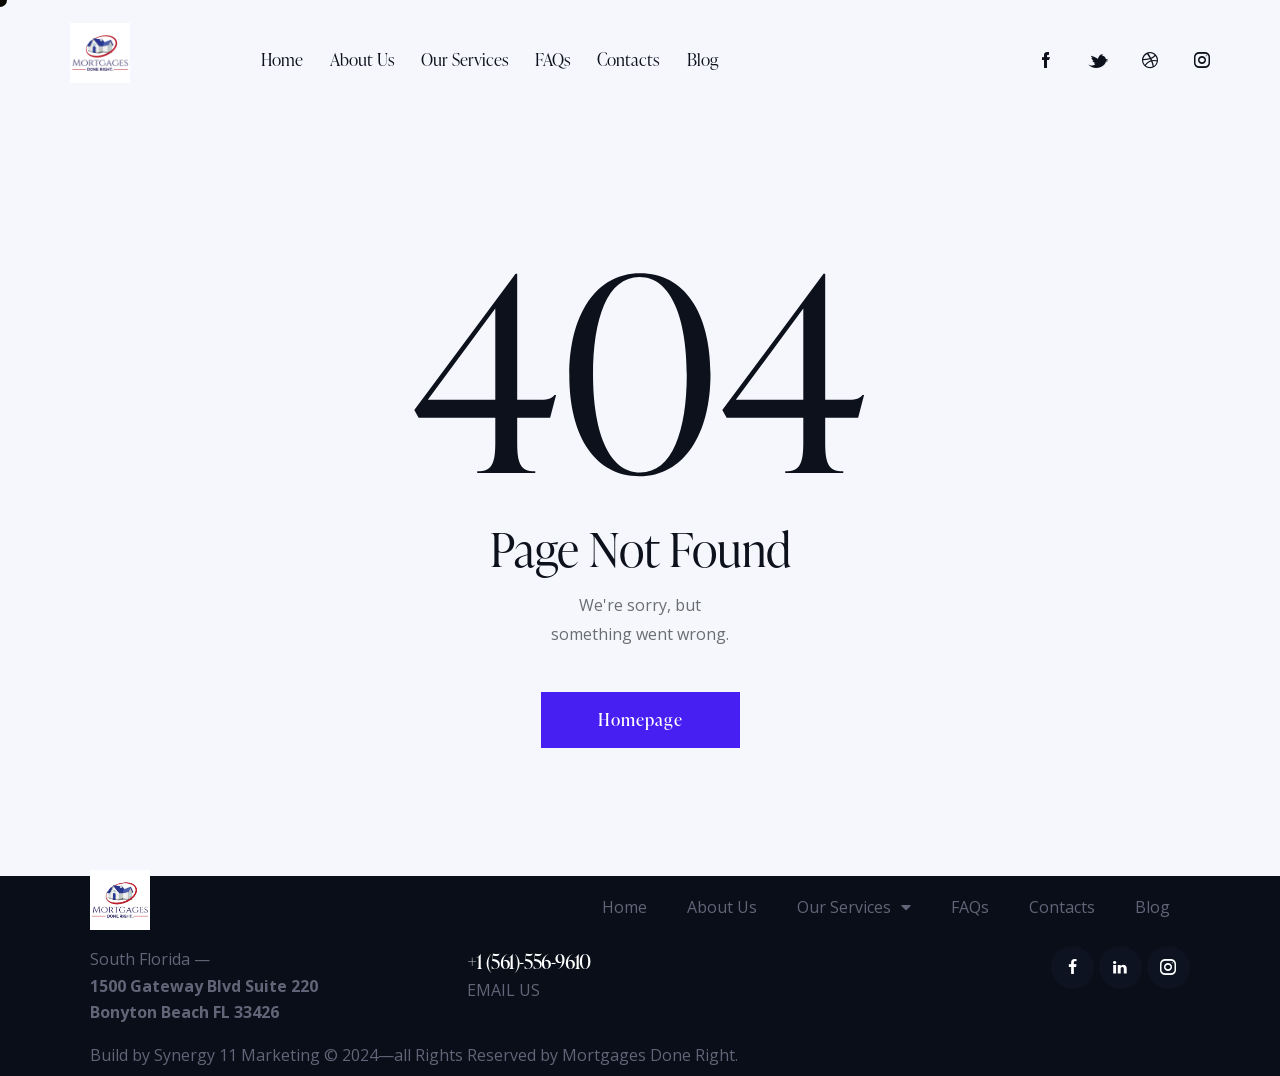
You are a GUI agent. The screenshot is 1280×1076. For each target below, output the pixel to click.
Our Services (854, 907)
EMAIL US (503, 990)
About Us (722, 907)
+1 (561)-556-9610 (529, 961)
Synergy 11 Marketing (237, 1055)
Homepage (640, 719)
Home (624, 907)
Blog (1152, 907)
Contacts (1062, 907)
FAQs (970, 907)
